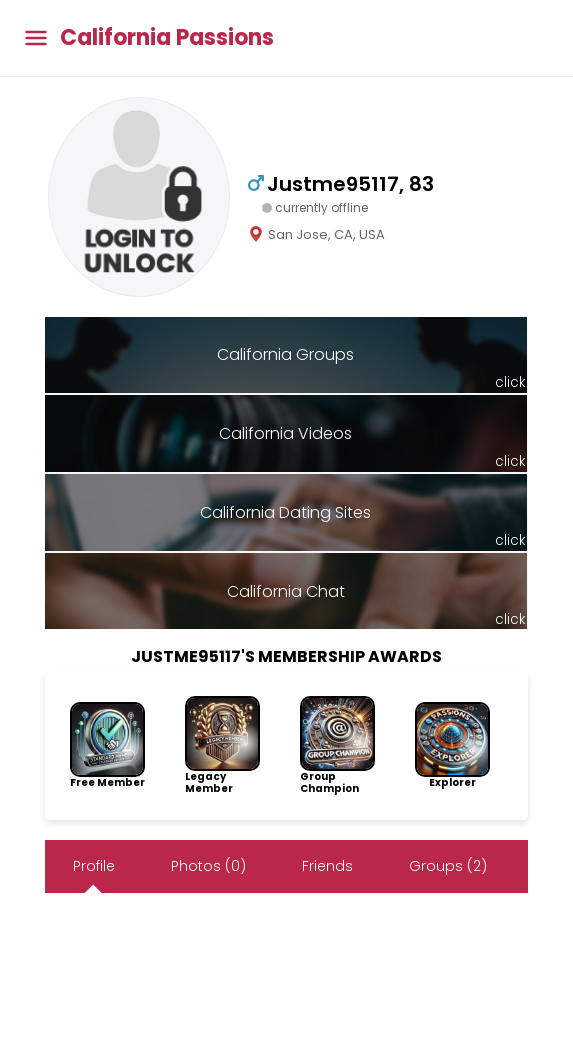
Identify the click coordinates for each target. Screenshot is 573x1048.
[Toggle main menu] (36, 38)
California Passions (167, 38)
